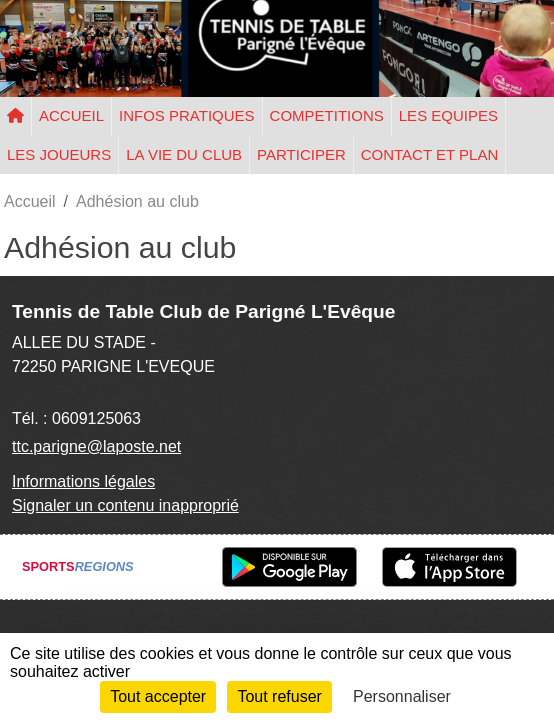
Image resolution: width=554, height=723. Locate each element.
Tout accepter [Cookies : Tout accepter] (158, 696)
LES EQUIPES (448, 115)
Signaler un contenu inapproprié (125, 505)
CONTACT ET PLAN (430, 154)
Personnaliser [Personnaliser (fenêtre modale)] (402, 696)
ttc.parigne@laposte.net (96, 446)
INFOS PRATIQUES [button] (187, 115)
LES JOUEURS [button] (59, 154)
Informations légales (83, 481)
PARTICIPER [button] (301, 154)
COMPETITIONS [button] (327, 115)
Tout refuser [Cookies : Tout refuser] (279, 696)
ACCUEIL (71, 115)
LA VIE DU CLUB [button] (184, 154)
